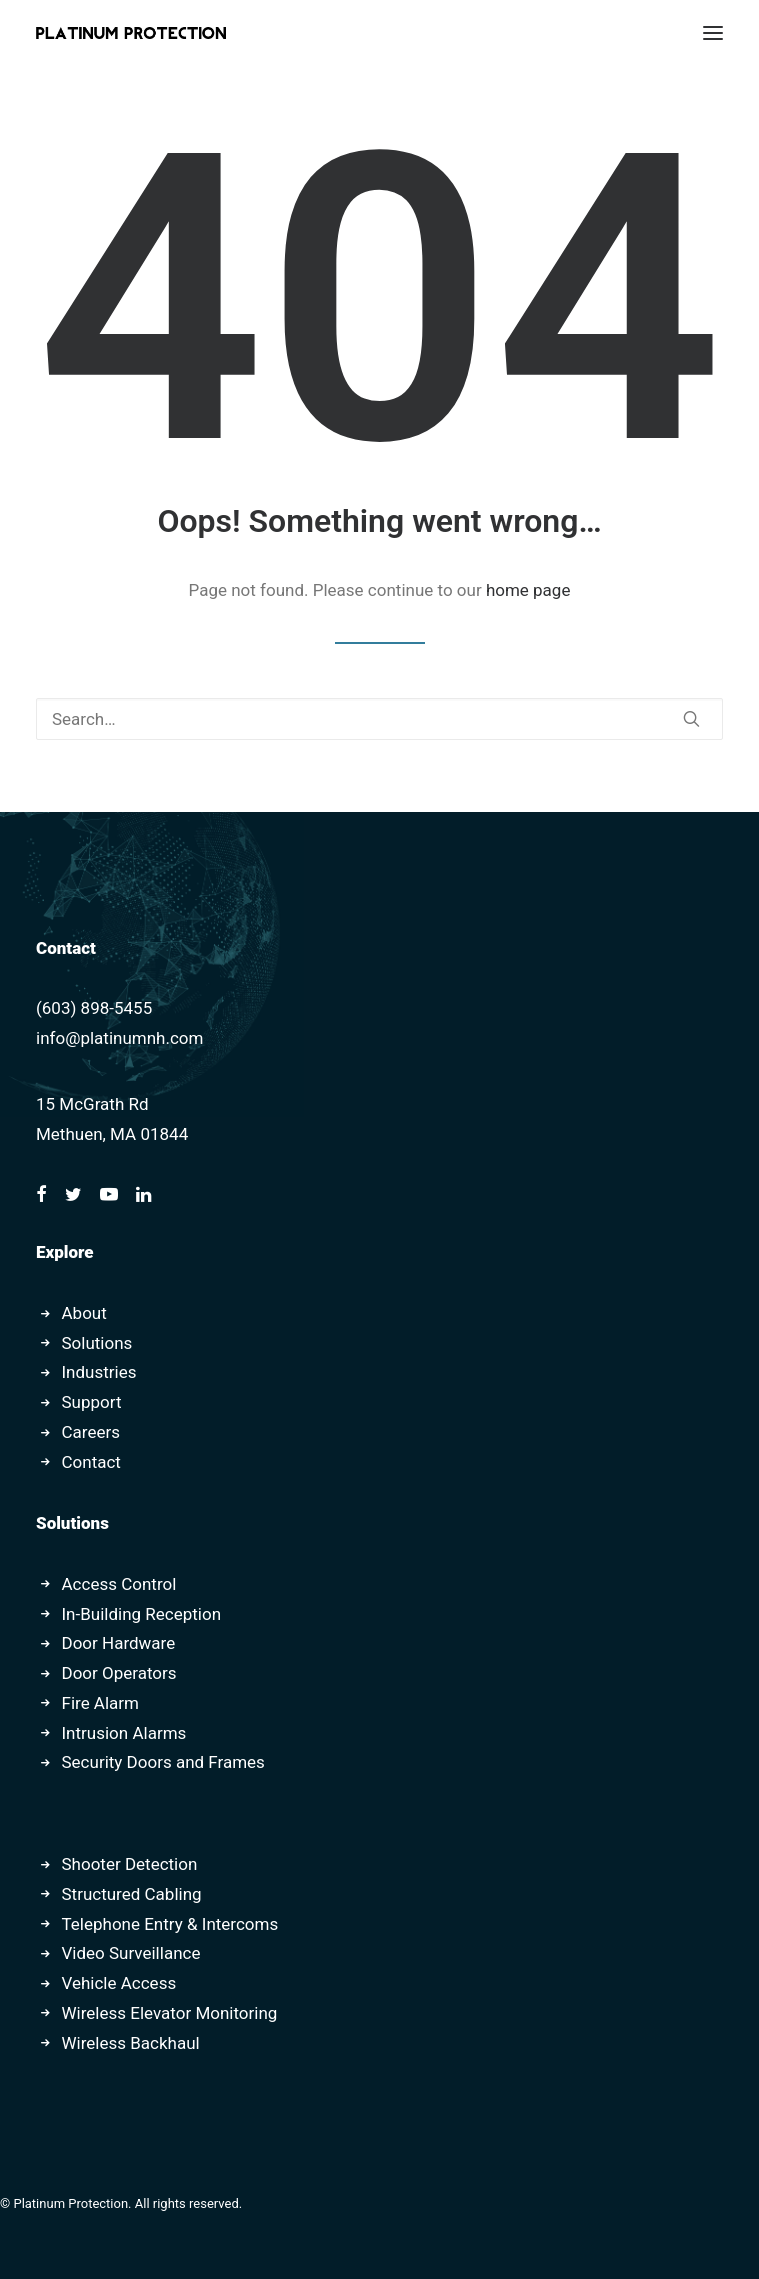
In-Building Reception (142, 1614)
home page (528, 590)
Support (92, 1402)
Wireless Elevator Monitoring (170, 2013)
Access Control (119, 1584)
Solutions (97, 1343)
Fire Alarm (101, 1703)
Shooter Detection (130, 1864)
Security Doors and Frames (163, 1762)
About (84, 1313)
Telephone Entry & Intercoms (170, 1924)
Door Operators (119, 1673)
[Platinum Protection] (131, 33)
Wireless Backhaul (131, 2043)
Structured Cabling (132, 1894)
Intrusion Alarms (124, 1733)
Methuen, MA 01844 (112, 1134)
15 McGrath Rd (92, 1104)
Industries (99, 1372)
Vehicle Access (119, 1983)
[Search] (379, 719)
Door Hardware (119, 1643)
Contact (91, 1462)
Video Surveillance (131, 1953)
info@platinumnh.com (119, 1038)
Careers (91, 1432)
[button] (713, 33)
